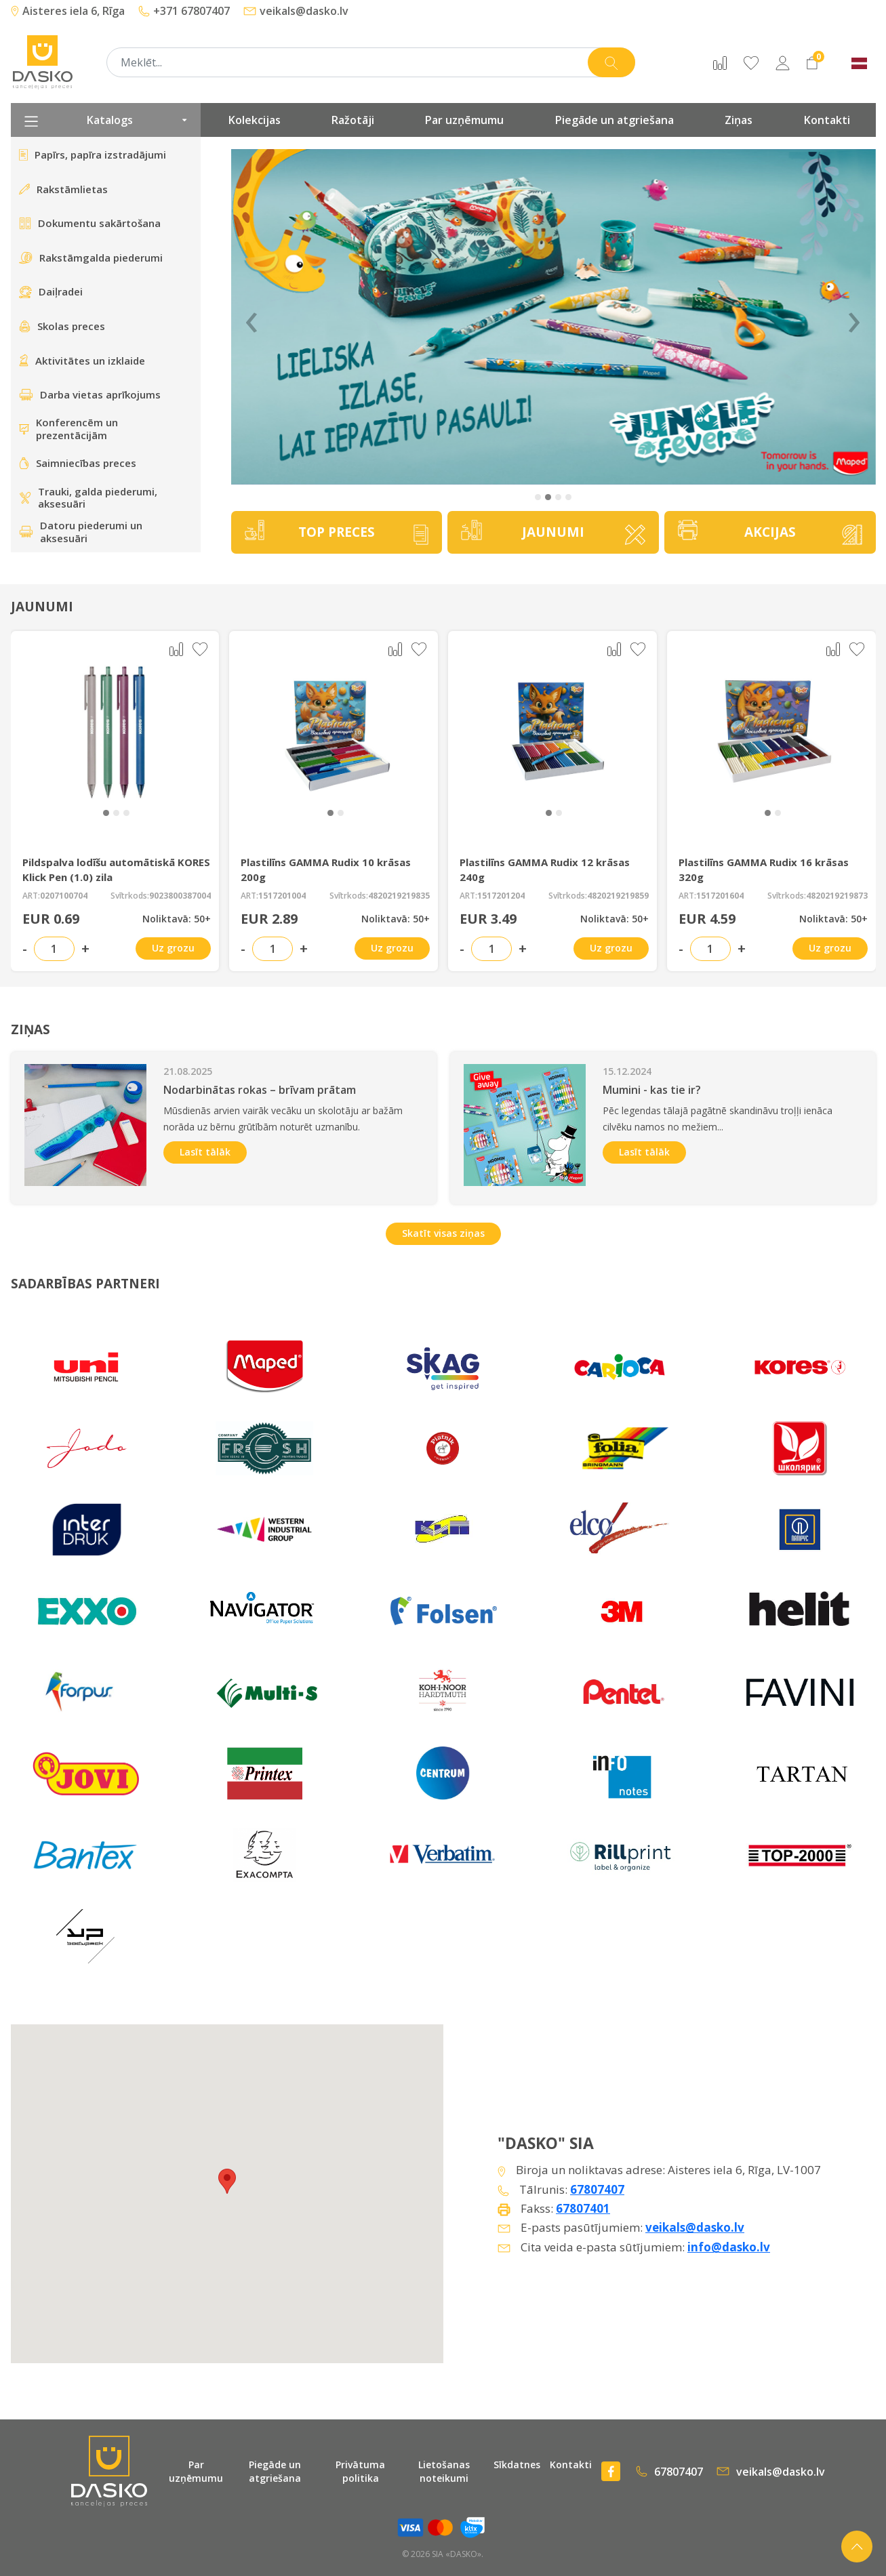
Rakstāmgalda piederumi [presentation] (91, 257)
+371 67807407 (184, 10)
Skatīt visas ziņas (443, 1233)
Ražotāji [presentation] (352, 120)
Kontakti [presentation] (827, 120)
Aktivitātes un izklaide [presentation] (82, 360)
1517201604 (720, 896)
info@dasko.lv (728, 2247)
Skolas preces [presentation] (62, 326)
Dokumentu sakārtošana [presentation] (90, 223)
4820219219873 (837, 896)
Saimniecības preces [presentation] (77, 463)
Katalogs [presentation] (105, 120)
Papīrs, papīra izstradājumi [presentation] (92, 154)
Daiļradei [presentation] (51, 291)
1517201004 (282, 896)
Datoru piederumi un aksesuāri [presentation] (80, 531)
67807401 (583, 2208)
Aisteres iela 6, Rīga (68, 10)
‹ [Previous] (251, 317)
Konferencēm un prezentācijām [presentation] (68, 428)
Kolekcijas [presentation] (254, 120)
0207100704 (63, 896)
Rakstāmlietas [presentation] (63, 189)
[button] (538, 497)
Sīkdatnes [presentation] (517, 2464)
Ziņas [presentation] (738, 120)
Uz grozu (173, 947)
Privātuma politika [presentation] (360, 2471)
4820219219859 (618, 896)
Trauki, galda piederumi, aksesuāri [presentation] (88, 498)
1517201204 (501, 896)
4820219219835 (399, 896)
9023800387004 (180, 896)
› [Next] (854, 317)
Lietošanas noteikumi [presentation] (444, 2471)
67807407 (597, 2189)
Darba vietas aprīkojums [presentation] (90, 394)
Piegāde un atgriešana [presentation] (614, 120)
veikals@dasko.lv (295, 10)
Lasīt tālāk (205, 1151)
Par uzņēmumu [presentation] (464, 120)
